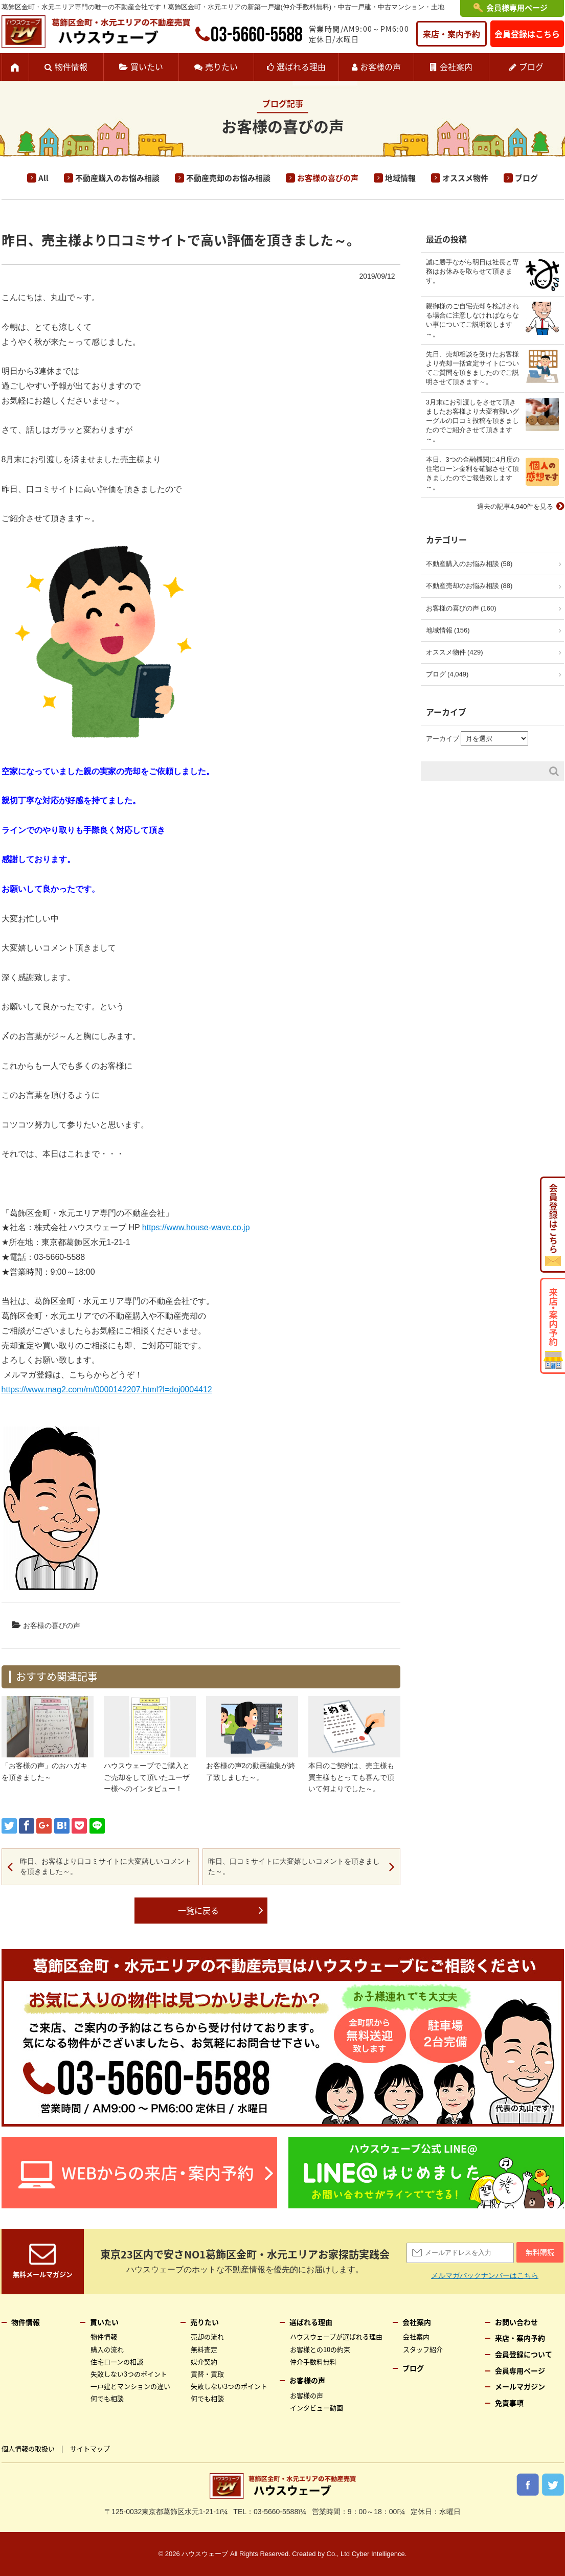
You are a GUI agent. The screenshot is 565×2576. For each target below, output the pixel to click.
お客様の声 (380, 66)
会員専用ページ (520, 2370)
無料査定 (204, 2349)
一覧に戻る (198, 1910)
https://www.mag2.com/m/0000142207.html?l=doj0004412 (107, 1389)
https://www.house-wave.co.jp (196, 1227)
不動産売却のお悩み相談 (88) (469, 586)
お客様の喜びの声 (327, 178)
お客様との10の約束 (320, 2349)
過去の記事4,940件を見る (515, 506)
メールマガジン (520, 2386)
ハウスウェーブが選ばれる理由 (336, 2336)
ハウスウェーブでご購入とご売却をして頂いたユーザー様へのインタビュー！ (147, 1777)
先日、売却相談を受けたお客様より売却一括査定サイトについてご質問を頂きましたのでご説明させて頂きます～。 (472, 368)
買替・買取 (207, 2374)
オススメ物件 (465, 178)
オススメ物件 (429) (454, 652)
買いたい (146, 66)
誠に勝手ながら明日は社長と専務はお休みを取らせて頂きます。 (472, 271)
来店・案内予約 (451, 34)
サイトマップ (90, 2448)
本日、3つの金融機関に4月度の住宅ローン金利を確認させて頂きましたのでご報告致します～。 (472, 473)
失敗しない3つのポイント (129, 2374)
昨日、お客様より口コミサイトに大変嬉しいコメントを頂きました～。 (106, 1866)
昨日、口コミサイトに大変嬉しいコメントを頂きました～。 (294, 1866)
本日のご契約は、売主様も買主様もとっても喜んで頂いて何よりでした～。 (351, 1777)
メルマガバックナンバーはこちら (484, 2275)
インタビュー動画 (316, 2407)
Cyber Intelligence (378, 2554)
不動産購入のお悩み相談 (117, 178)
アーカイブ (442, 738)
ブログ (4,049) (447, 674)
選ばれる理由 (301, 66)
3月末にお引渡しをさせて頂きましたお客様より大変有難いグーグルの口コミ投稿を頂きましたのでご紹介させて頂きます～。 (472, 420)
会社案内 (456, 66)
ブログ (531, 66)
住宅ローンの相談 (117, 2361)
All (43, 178)
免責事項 (509, 2403)
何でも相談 (107, 2398)
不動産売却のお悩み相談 (228, 178)
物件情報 (71, 66)
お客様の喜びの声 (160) (461, 608)
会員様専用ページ (517, 7)
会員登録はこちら (527, 34)
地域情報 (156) (448, 630)
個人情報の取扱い (28, 2448)
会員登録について (523, 2354)
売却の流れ (207, 2336)
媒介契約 (204, 2361)
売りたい (221, 66)
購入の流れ (107, 2349)
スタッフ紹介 (423, 2349)
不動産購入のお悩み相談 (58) (469, 564)
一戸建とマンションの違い (130, 2386)
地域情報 (400, 178)
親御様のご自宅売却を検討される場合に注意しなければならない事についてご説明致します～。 (472, 320)
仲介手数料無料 (313, 2361)
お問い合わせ (516, 2322)
